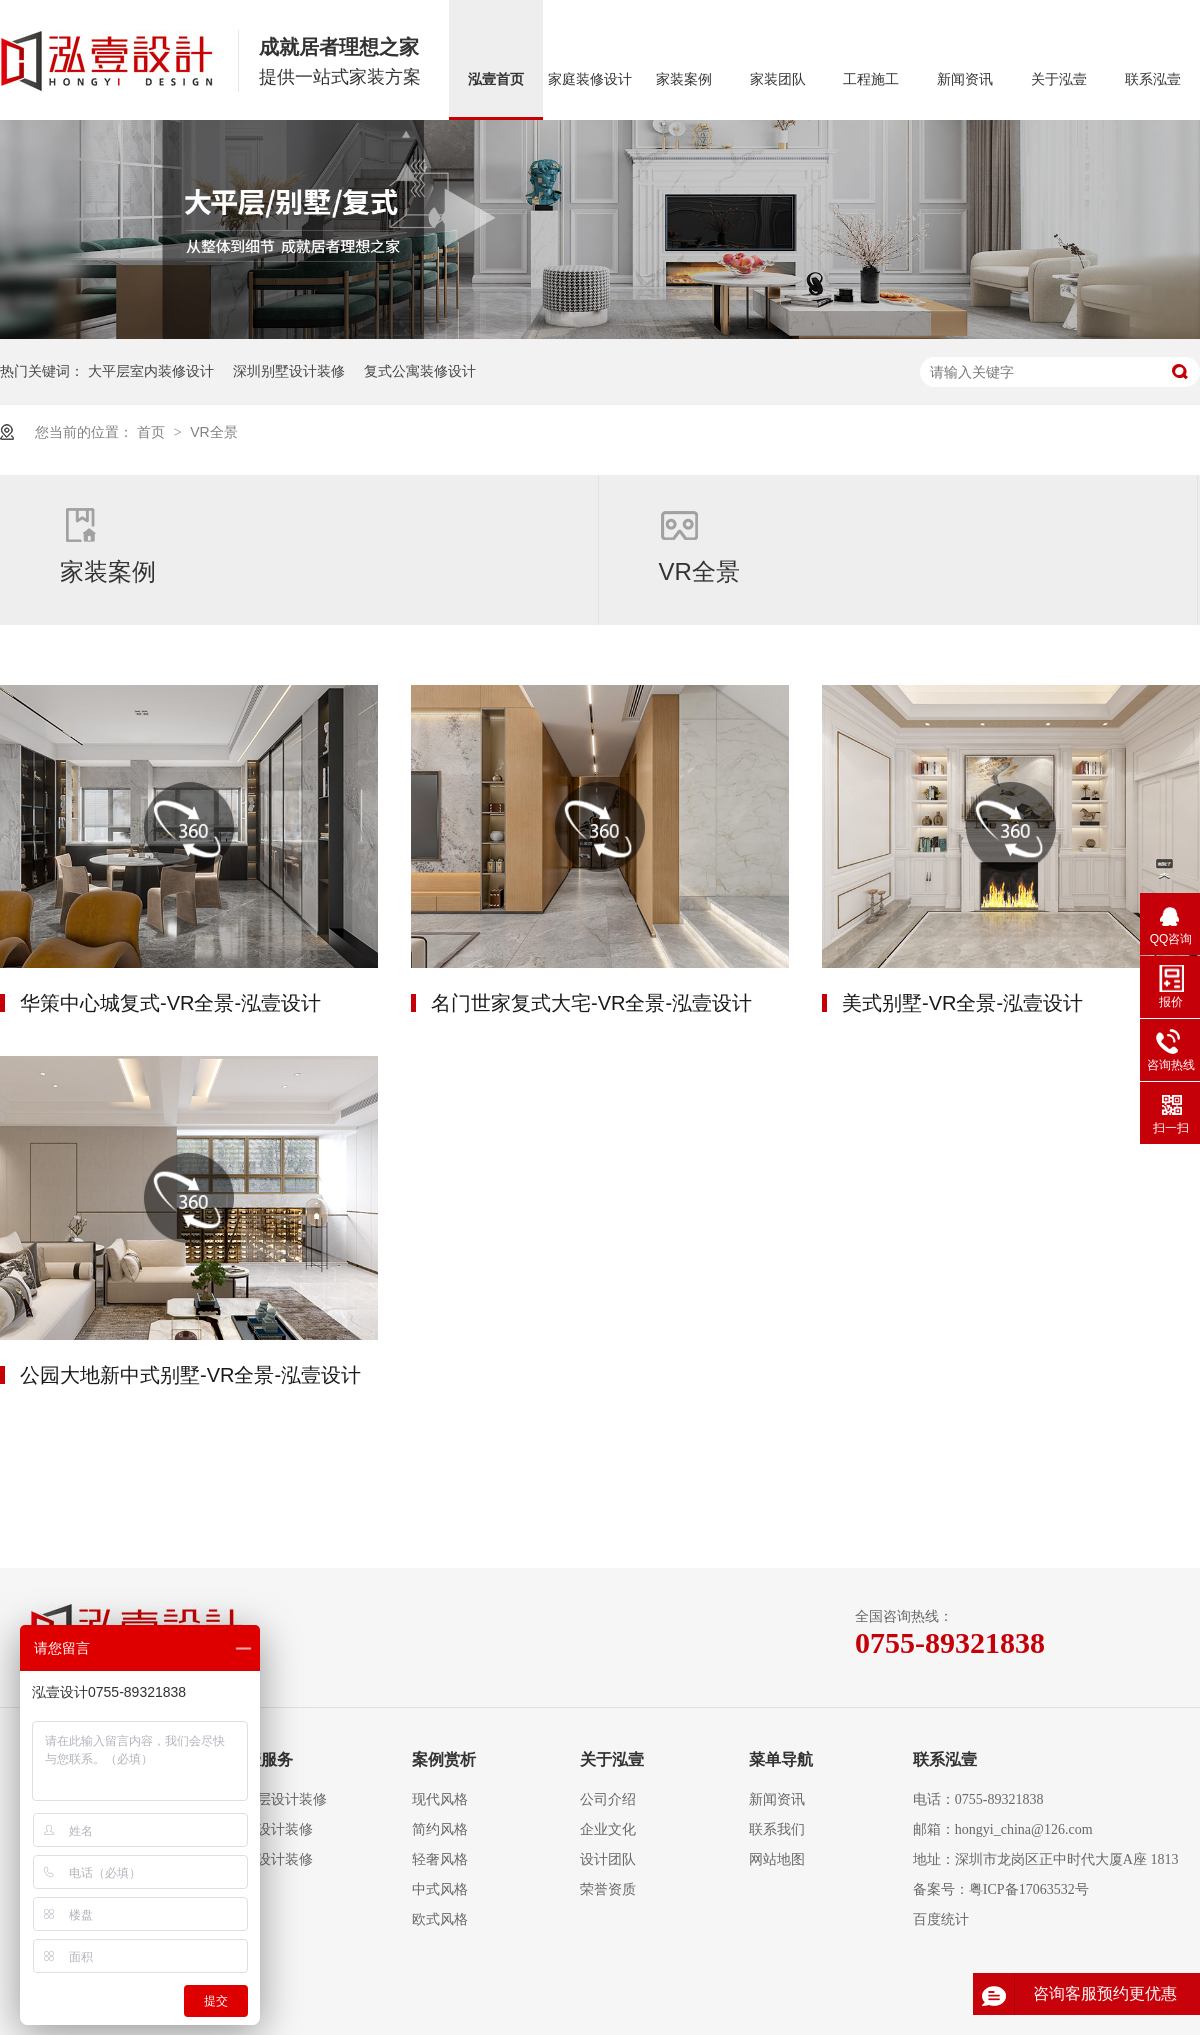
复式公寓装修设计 (420, 371)
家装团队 (778, 79)
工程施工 (871, 79)
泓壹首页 (496, 79)
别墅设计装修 (271, 1859)
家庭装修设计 (590, 79)
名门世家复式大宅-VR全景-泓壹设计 (591, 1003)
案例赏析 (444, 1759)
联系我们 (777, 1829)
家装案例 (684, 79)
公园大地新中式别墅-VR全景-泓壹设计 (190, 1375)
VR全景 (213, 432)
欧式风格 (440, 1919)
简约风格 (440, 1829)
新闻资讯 (965, 79)
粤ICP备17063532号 (1029, 1889)
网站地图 (777, 1859)
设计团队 (608, 1859)
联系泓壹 (1153, 79)
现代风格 (440, 1799)
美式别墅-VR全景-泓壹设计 (962, 1003)
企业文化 (608, 1829)
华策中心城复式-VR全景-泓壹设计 (170, 1003)
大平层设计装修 (278, 1799)
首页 (153, 432)
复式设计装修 (271, 1829)
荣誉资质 (608, 1889)
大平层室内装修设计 (151, 371)
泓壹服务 (261, 1759)
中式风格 (440, 1889)
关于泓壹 (1059, 79)
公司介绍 (608, 1799)
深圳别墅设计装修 (289, 371)
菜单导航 (781, 1759)
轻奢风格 (440, 1859)
